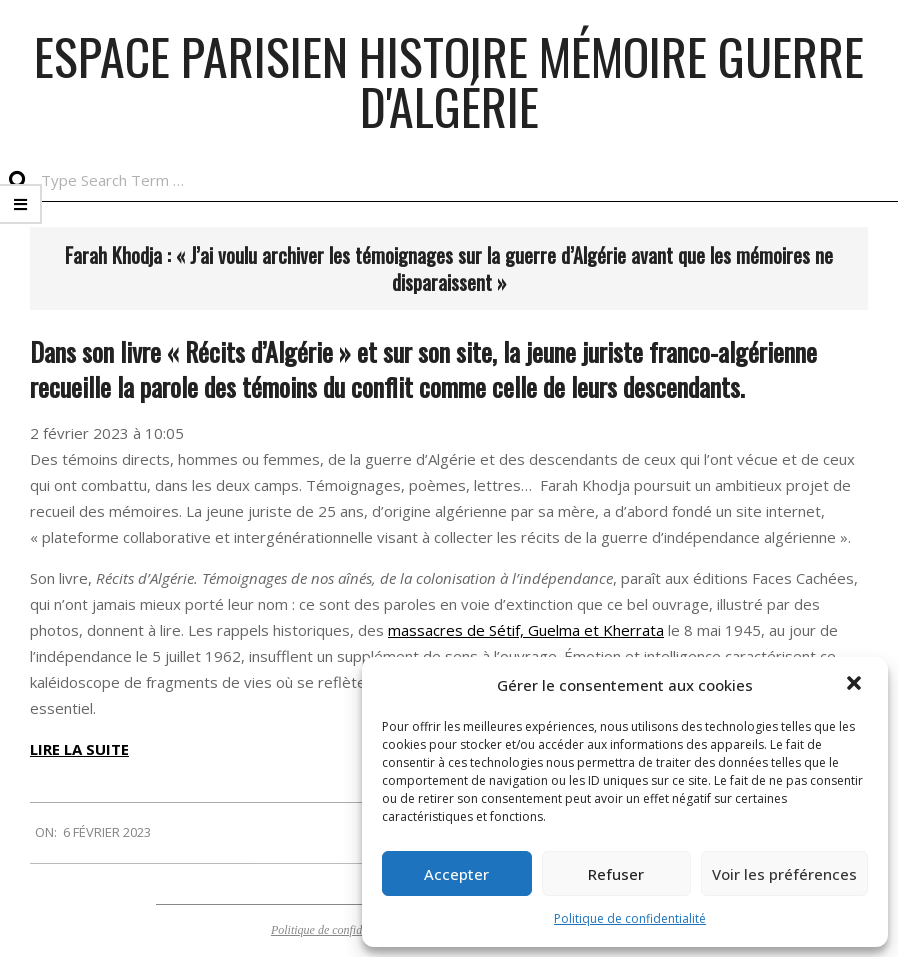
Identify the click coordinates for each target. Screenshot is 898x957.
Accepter (456, 874)
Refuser (616, 874)
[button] (856, 685)
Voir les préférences (784, 874)
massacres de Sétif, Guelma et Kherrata (526, 630)
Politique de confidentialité (630, 918)
